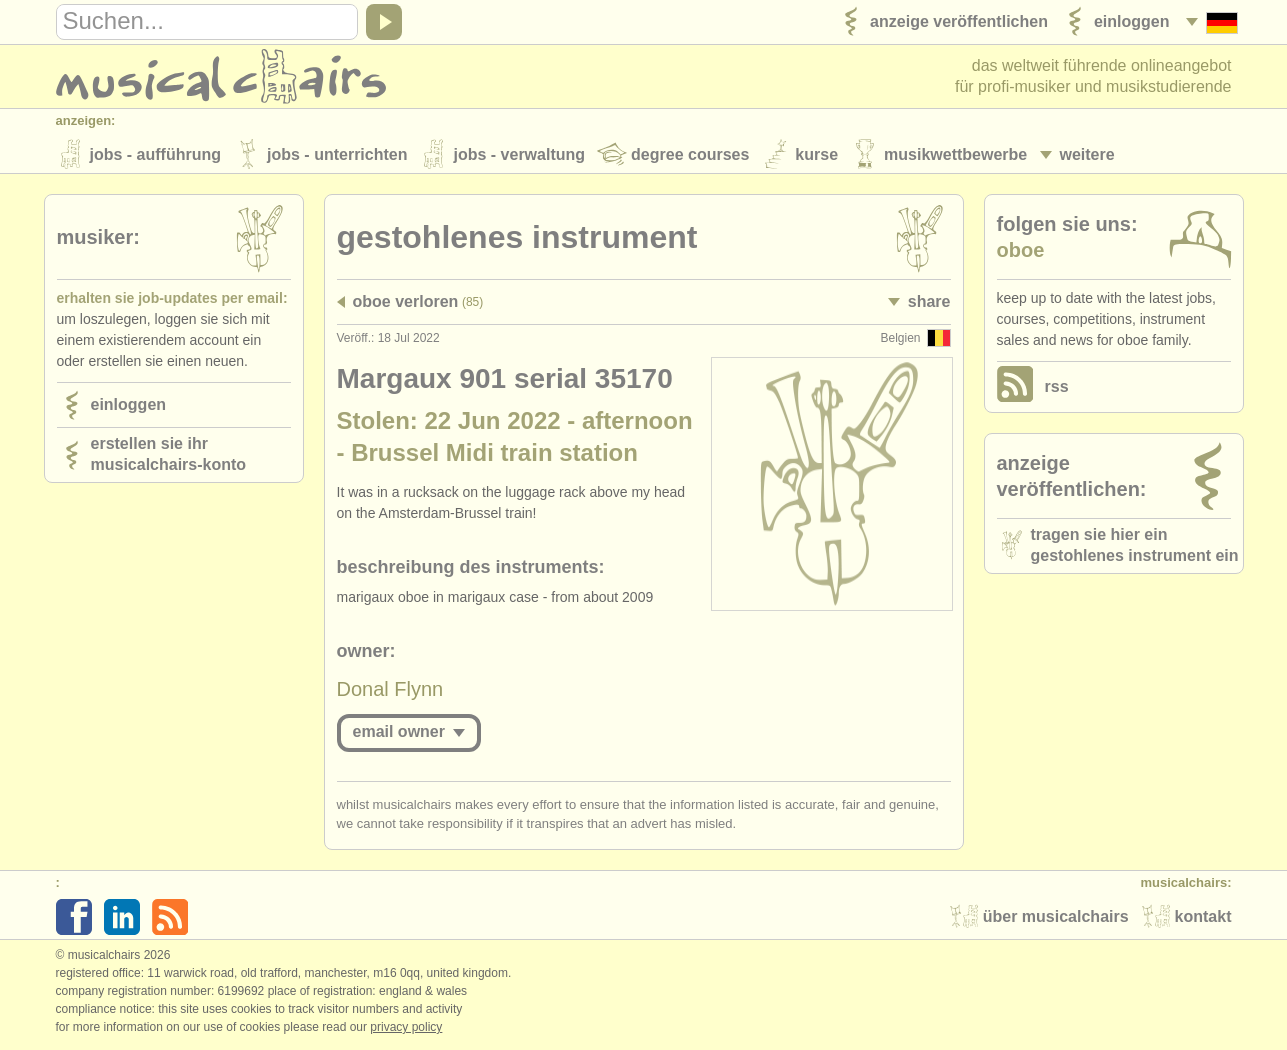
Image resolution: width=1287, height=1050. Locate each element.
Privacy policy (406, 1029)
